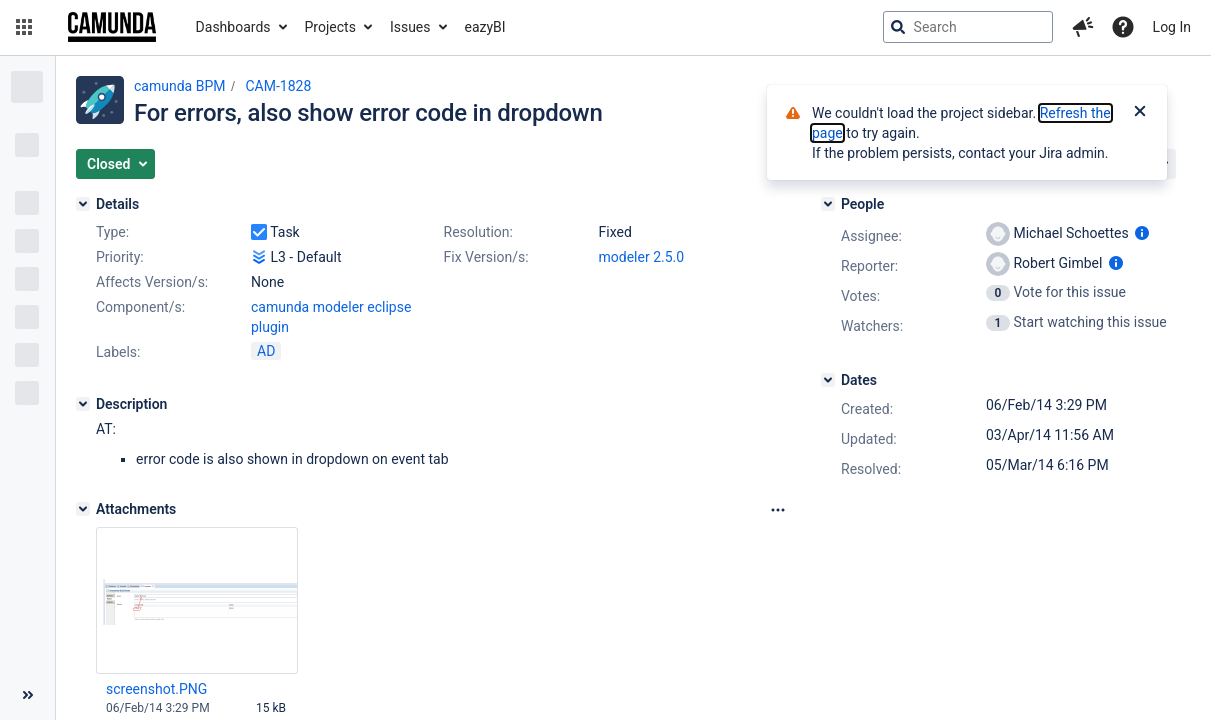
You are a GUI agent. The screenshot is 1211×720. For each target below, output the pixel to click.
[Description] (83, 404)
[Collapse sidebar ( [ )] (27, 695)
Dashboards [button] (233, 27)
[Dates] (828, 380)
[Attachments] (83, 509)
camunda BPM (179, 86)
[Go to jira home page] (112, 27)
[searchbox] (968, 27)
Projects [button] (330, 27)
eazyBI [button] (485, 27)
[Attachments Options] (778, 510)
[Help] (1123, 27)
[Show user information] (1142, 233)
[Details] (83, 204)
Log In (1172, 27)
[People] (828, 204)
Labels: (118, 352)
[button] (24, 27)
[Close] (1140, 113)
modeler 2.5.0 (642, 257)
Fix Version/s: (486, 257)
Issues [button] (410, 27)
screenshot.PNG (156, 689)
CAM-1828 (278, 86)
